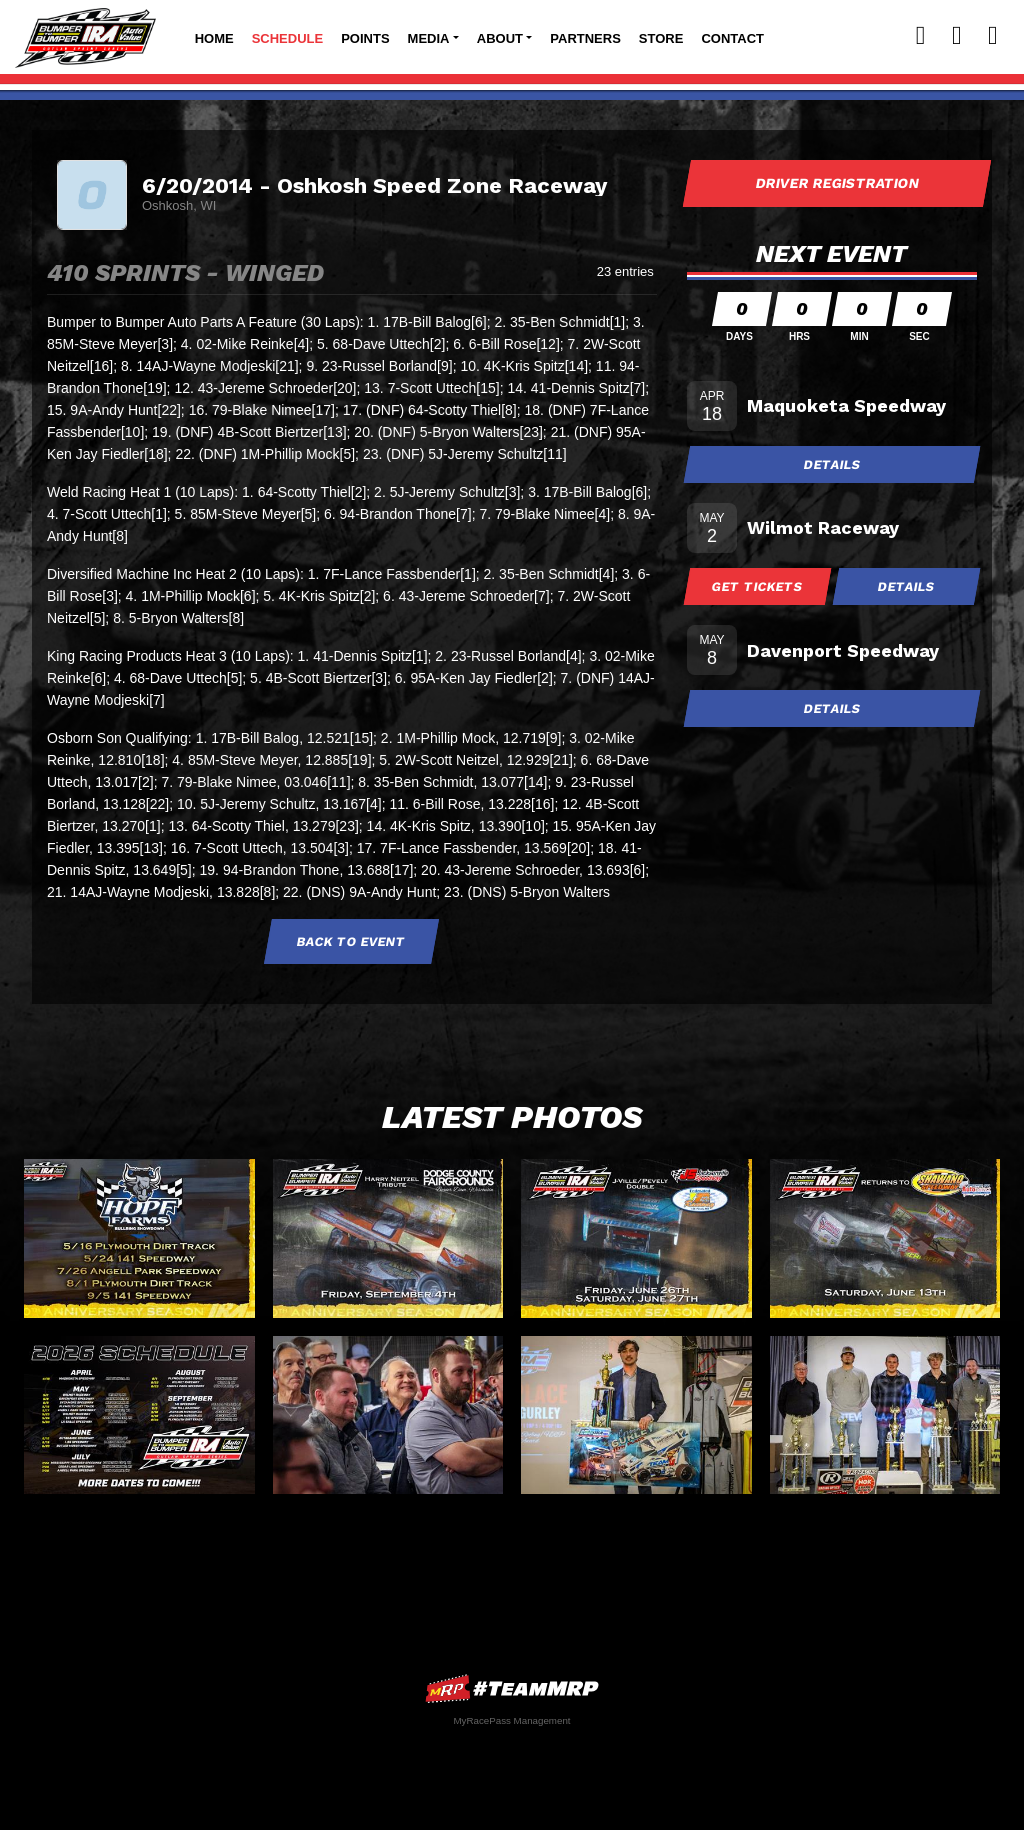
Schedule (288, 38)
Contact (732, 38)
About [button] (500, 38)
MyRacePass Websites (512, 1688)
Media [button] (429, 38)
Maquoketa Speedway (846, 405)
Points (365, 38)
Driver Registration (837, 183)
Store (661, 38)
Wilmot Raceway (823, 527)
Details (832, 464)
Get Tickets (758, 586)
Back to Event (352, 941)
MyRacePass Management (511, 1720)
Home (214, 38)
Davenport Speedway (843, 650)
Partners (585, 38)
